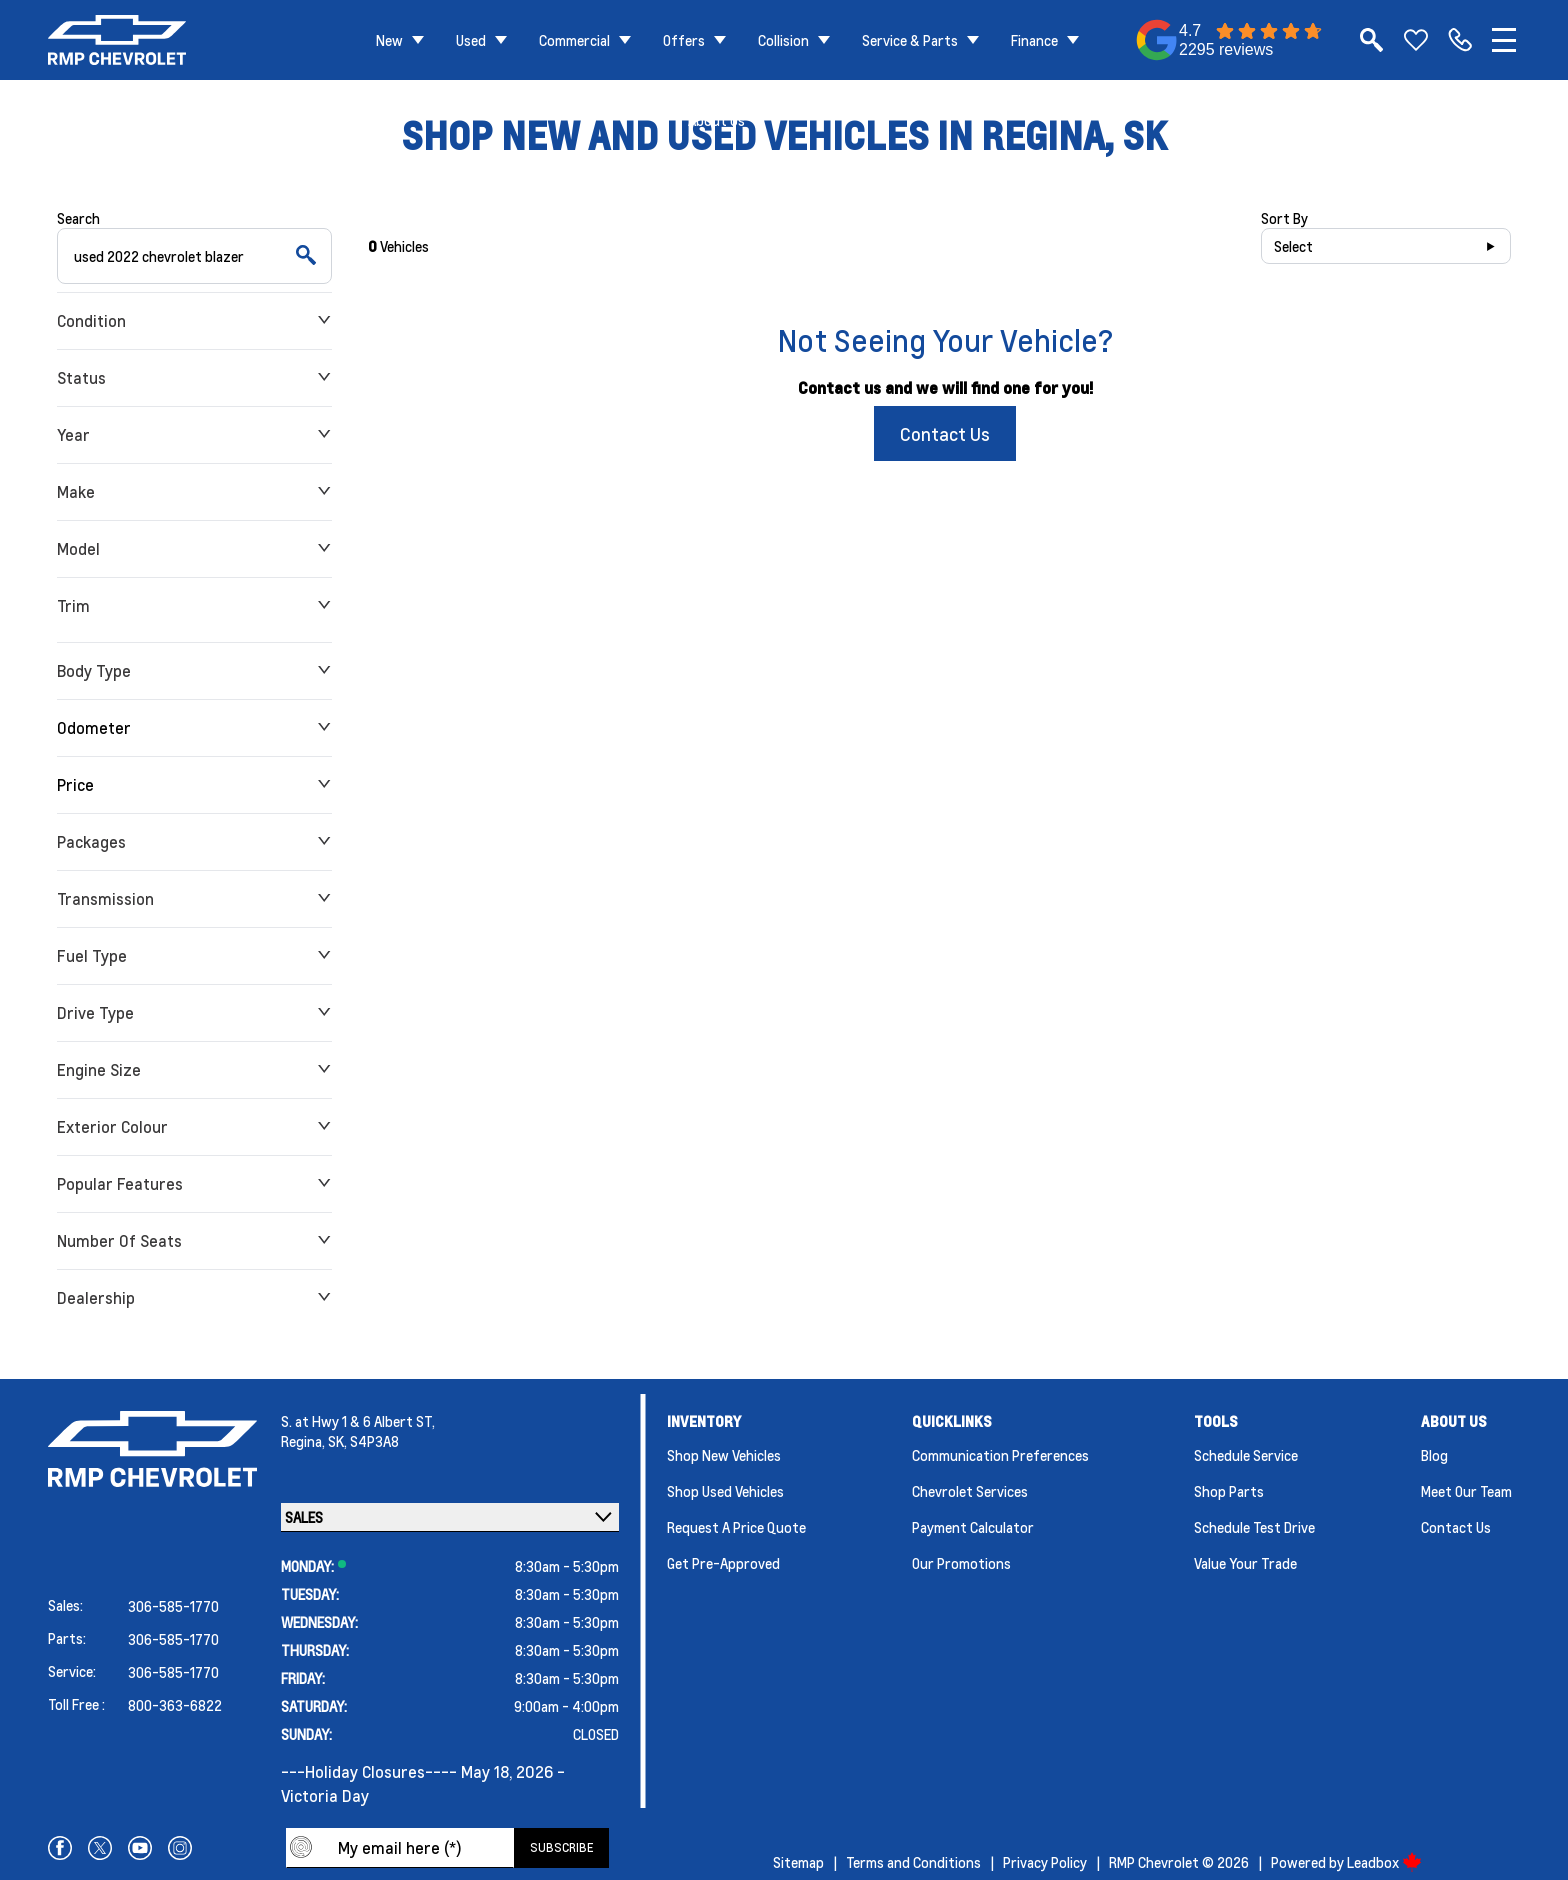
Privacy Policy (1045, 1862)
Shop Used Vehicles (725, 1491)
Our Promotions (961, 1563)
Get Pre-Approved (723, 1563)
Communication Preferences (1000, 1455)
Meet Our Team (1466, 1491)
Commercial (574, 40)
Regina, (304, 1441)
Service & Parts (910, 40)
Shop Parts (1229, 1491)
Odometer (194, 727)
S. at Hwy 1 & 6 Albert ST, (358, 1421)
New (389, 40)
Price (194, 784)
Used (471, 40)
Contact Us (945, 433)
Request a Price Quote (736, 1527)
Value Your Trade (1245, 1563)
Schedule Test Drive (1254, 1527)
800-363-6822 (175, 1705)
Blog (1434, 1455)
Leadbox (1384, 1862)
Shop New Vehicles (724, 1455)
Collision (783, 40)
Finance (1034, 40)
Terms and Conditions (913, 1862)
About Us (716, 120)
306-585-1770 (173, 1606)
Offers (684, 40)
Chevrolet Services (970, 1491)
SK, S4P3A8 (363, 1441)
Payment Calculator (973, 1527)
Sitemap (798, 1862)
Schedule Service (1246, 1455)
